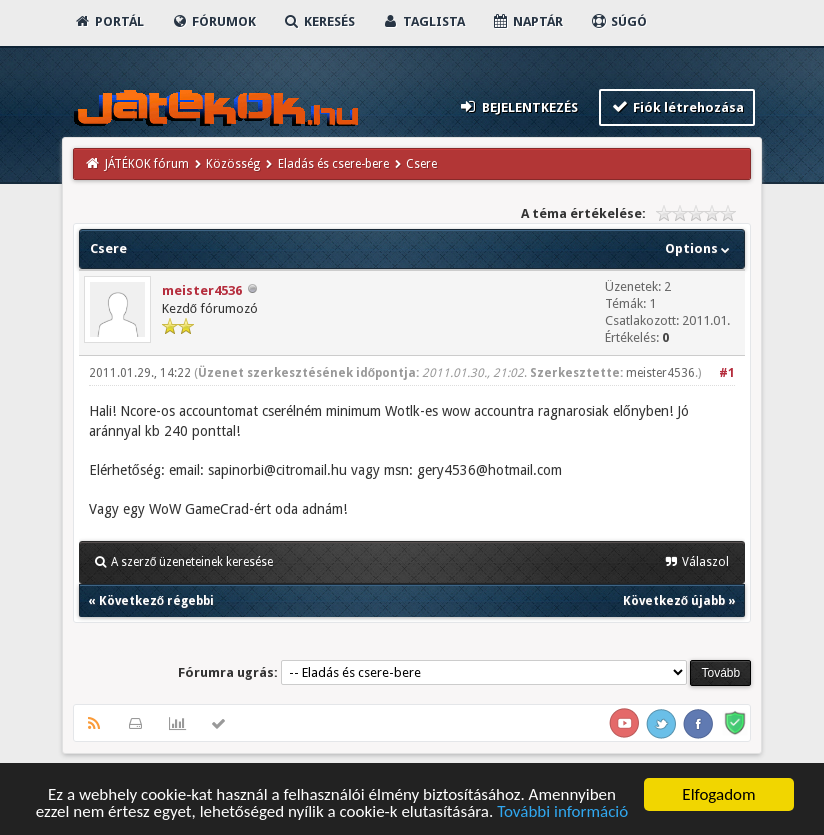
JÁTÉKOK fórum (147, 164)
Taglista (423, 21)
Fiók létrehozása (677, 106)
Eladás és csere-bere (333, 164)
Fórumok (213, 21)
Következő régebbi (156, 601)
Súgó (618, 21)
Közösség (233, 164)
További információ (562, 812)
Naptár (527, 21)
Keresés (319, 21)
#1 (727, 373)
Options (699, 248)
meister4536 (202, 290)
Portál (109, 21)
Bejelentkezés (518, 106)
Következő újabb (674, 601)
